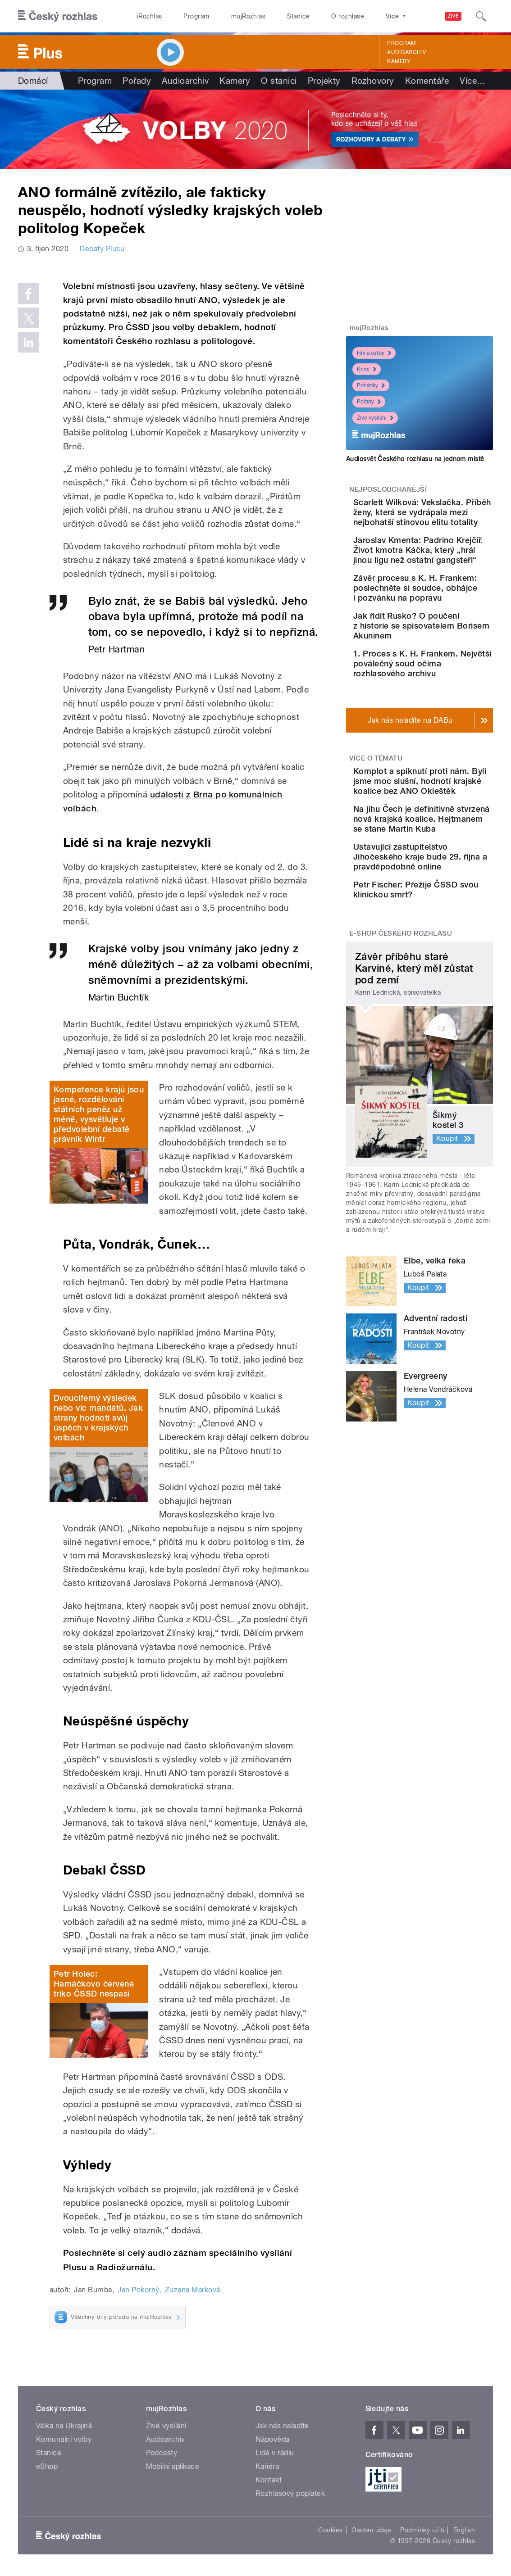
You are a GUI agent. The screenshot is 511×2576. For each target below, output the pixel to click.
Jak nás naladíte (282, 2426)
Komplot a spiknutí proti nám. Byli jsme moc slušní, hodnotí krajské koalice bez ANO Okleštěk (443, 870)
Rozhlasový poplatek (290, 2493)
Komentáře (427, 81)
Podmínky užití (422, 2530)
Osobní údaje (371, 2530)
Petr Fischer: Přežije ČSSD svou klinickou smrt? (444, 1032)
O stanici (279, 81)
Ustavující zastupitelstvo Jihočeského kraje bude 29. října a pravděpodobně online (448, 985)
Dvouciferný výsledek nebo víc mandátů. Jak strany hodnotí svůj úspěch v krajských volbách (98, 1417)
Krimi (366, 369)
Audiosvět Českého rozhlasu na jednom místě (415, 458)
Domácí (33, 81)
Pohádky (371, 385)
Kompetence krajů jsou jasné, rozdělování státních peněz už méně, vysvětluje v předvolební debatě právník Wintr (99, 1114)
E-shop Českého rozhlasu (400, 1085)
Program (196, 16)
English (464, 2530)
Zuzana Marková (192, 2290)
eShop (47, 2466)
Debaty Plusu (102, 248)
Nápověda (273, 2439)
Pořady (137, 81)
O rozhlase (347, 16)
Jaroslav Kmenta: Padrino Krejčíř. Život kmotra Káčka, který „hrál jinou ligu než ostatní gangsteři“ (444, 589)
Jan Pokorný (138, 2290)
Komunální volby (63, 2439)
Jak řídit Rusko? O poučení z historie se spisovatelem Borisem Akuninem (443, 690)
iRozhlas (149, 16)
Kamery (399, 61)
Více (472, 81)
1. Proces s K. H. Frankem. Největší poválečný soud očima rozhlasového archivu (448, 737)
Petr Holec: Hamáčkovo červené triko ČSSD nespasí (94, 1983)
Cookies (330, 2530)
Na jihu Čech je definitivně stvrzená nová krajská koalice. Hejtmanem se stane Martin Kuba (445, 927)
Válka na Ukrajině (64, 2426)
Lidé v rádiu (275, 2453)
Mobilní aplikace (173, 2466)
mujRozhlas (248, 16)
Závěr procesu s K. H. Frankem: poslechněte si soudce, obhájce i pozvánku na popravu (448, 642)
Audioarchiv (406, 52)
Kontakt (269, 2480)
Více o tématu (375, 837)
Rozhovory (372, 81)
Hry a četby (374, 353)
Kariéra (267, 2466)
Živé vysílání (375, 418)
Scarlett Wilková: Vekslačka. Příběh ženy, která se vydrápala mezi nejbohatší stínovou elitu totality (442, 527)
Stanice (298, 16)
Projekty (324, 81)
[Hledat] (481, 16)
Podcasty (162, 2453)
